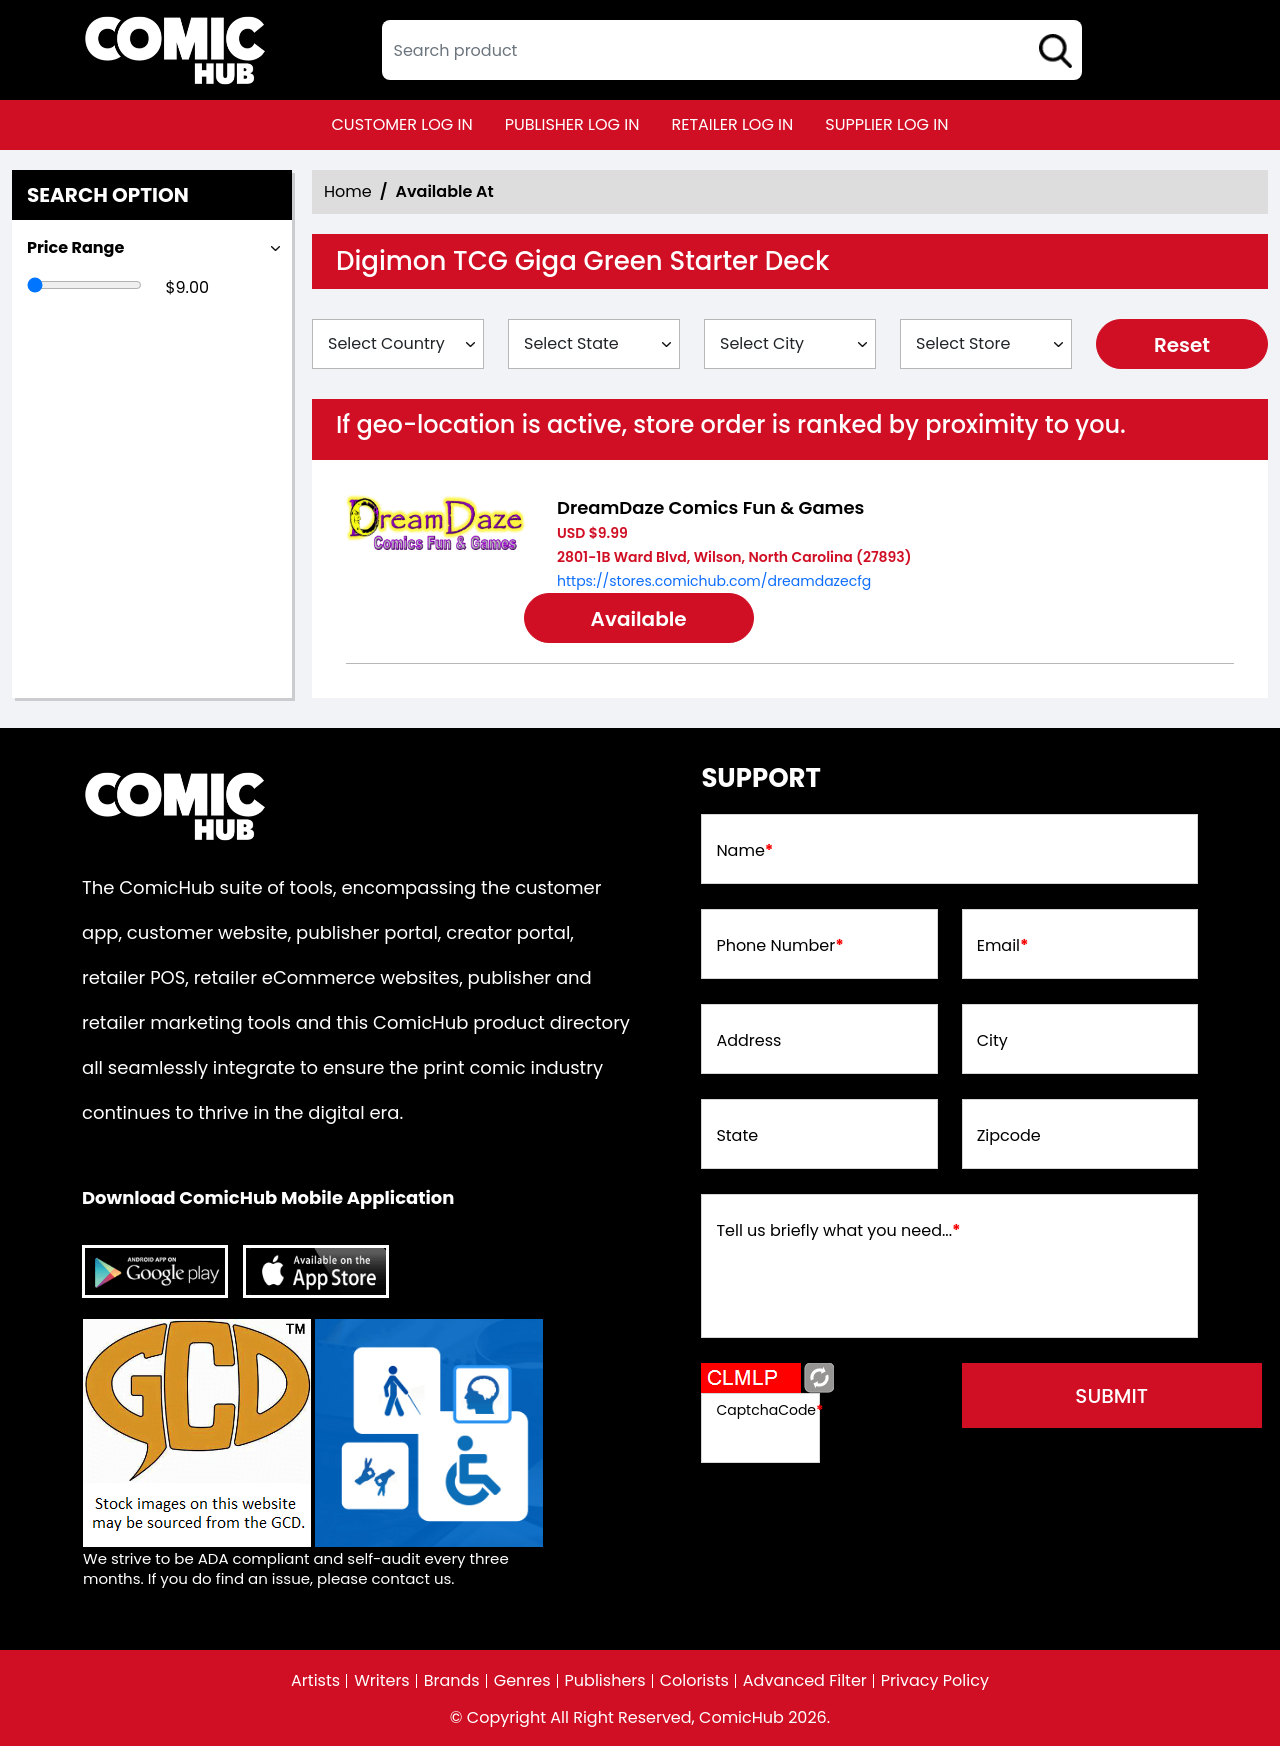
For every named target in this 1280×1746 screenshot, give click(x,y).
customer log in (402, 124)
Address (748, 1041)
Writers (382, 1681)
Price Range (75, 247)
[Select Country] (398, 344)
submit (1111, 1396)
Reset (1182, 345)
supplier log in (886, 124)
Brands (452, 1681)
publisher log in (572, 124)
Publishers (605, 1681)
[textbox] (732, 50)
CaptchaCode (769, 1410)
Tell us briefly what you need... (838, 1231)
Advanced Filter (805, 1681)
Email (1003, 946)
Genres (522, 1681)
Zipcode (1009, 1136)
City (992, 1041)
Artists (315, 1681)
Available (639, 619)
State (737, 1136)
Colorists (694, 1681)
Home (348, 191)
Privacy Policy (935, 1681)
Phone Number (779, 946)
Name (744, 851)
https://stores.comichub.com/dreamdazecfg (714, 581)
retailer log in (732, 124)
